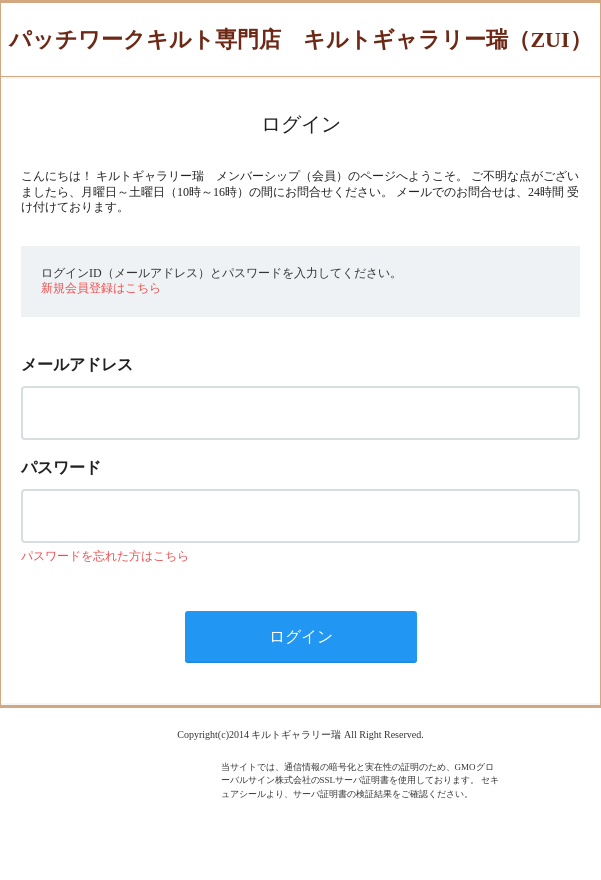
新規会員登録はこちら (101, 288)
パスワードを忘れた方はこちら (105, 556)
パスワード (61, 467)
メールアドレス (77, 364)
